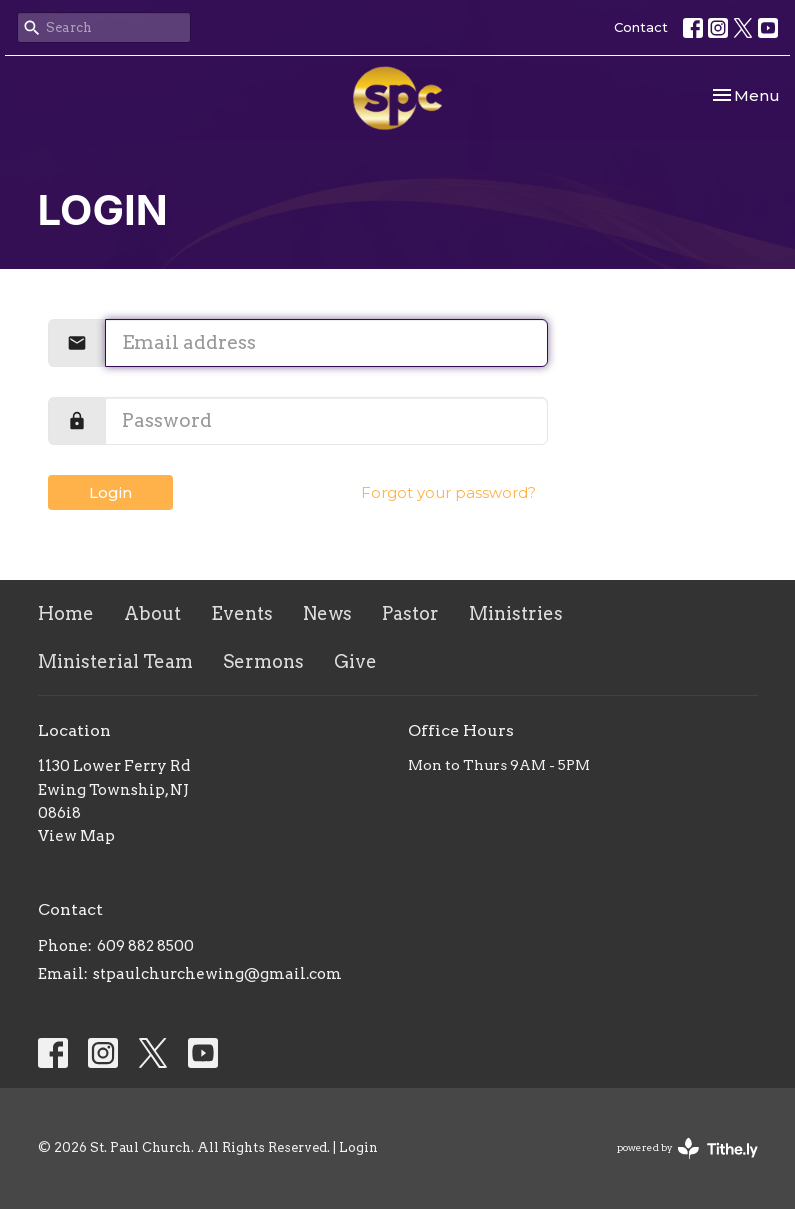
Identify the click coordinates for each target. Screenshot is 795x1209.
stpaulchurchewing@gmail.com (217, 974)
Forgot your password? (448, 492)
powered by (687, 1148)
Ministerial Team (115, 661)
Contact (641, 27)
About (152, 613)
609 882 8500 (145, 946)
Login (110, 492)
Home (66, 613)
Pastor (410, 613)
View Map (76, 836)
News (327, 613)
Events (242, 613)
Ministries (516, 613)
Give (355, 661)
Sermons (263, 661)
